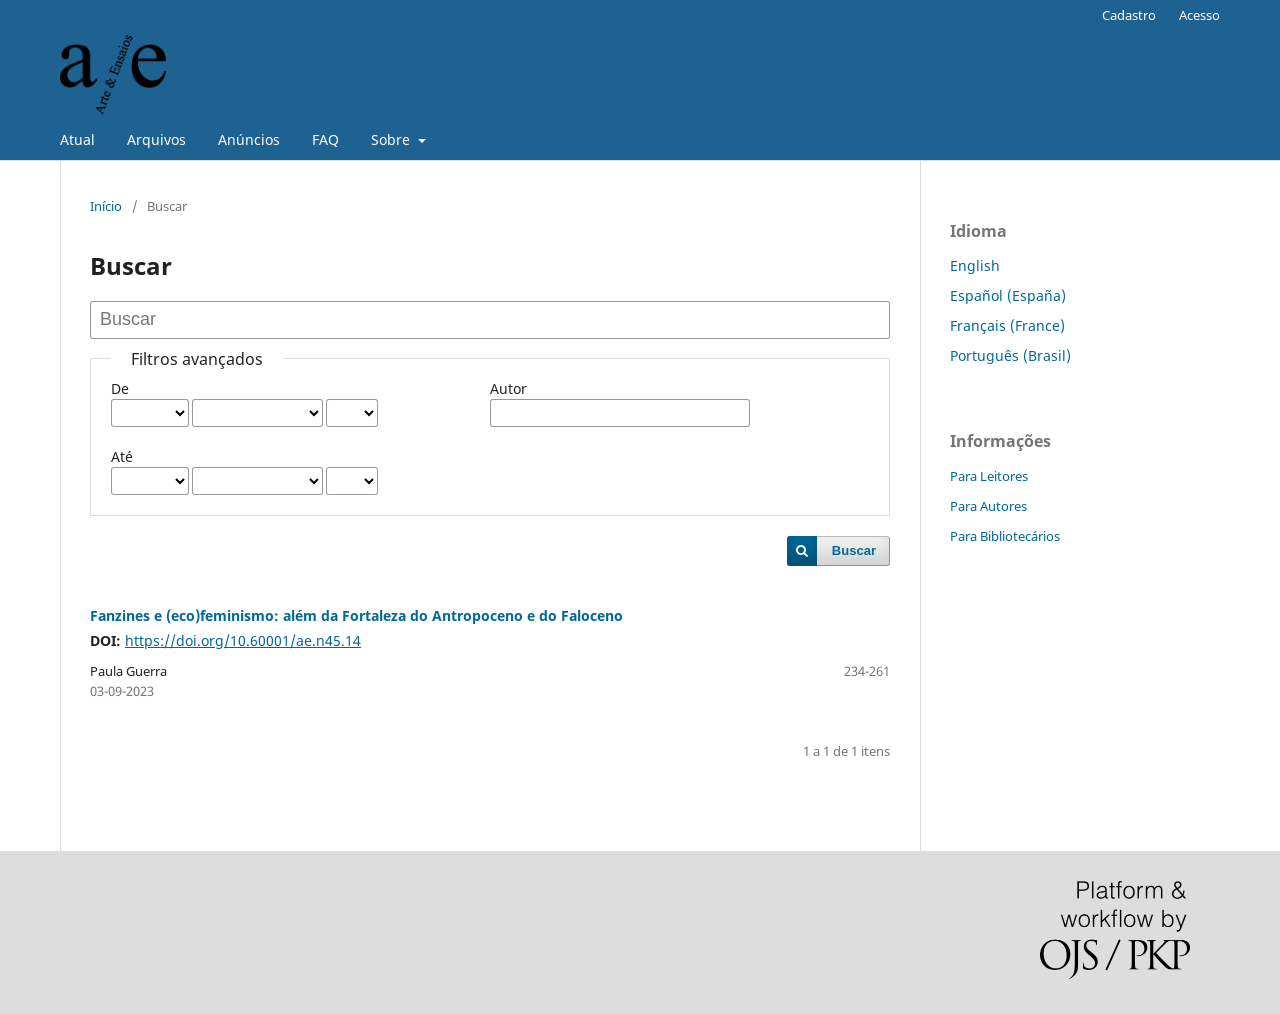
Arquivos (156, 139)
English (975, 265)
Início (106, 206)
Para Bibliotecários (1005, 536)
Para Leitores (989, 476)
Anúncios (249, 139)
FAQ (325, 139)
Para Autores (988, 506)
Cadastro (1129, 15)
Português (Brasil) (1010, 355)
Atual (77, 139)
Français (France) (1007, 325)
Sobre (392, 139)
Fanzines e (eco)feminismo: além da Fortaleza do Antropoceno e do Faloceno (356, 615)
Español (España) (1008, 295)
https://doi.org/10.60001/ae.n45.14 (243, 640)
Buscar (854, 550)
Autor (508, 388)
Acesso (1199, 15)
